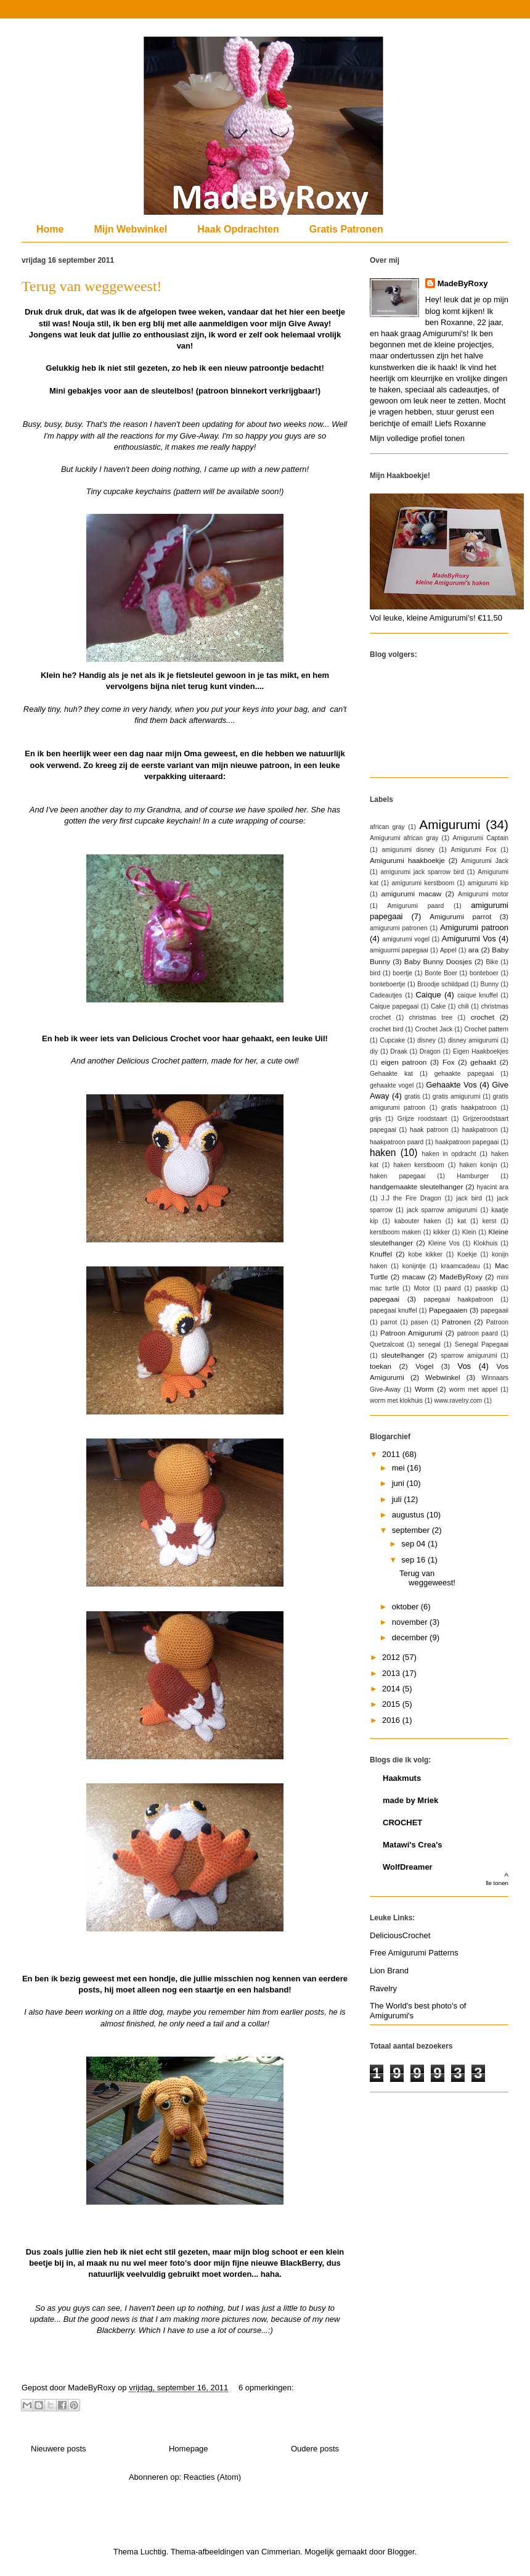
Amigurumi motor (483, 894)
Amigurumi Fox (474, 849)
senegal (429, 1344)
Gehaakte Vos (451, 1084)
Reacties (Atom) (212, 2477)
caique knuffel (477, 995)
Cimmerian (280, 2551)
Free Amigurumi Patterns (414, 1952)
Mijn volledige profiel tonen (417, 438)
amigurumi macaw (411, 894)
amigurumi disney (408, 849)
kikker (441, 1232)
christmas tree (431, 1017)
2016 (392, 1720)
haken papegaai (397, 1176)
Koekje (467, 1254)
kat (461, 1221)
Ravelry (383, 1988)
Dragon (430, 1051)
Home (49, 229)
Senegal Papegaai (481, 1344)
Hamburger (473, 1176)
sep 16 (414, 1559)
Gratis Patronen (346, 229)
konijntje (414, 1266)
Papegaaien (448, 1310)
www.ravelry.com (458, 1400)
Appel (448, 950)
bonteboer (484, 973)
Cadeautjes (386, 995)
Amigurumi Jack (484, 860)
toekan (380, 1366)
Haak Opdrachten (238, 229)
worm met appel (473, 1389)
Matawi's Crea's (412, 1844)
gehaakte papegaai (464, 1073)
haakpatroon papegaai (467, 1142)
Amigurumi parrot (460, 916)
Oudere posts (315, 2448)
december (411, 1637)
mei (399, 1467)
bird (375, 973)
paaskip (486, 1288)
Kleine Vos (444, 1243)
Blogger (401, 2551)
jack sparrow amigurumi (442, 1210)
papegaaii (494, 1310)
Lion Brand (389, 1970)
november (411, 1622)
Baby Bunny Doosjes (438, 961)
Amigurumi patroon (474, 927)
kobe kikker (425, 1254)
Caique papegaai (394, 1006)
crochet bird (387, 1029)
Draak (398, 1051)
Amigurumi (449, 824)
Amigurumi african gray (404, 838)
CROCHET (402, 1822)
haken (383, 1152)
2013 (392, 1673)
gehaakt (483, 1062)
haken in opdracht (449, 1153)
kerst (490, 1221)
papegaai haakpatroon (458, 1299)
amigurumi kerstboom (423, 883)
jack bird (469, 1198)
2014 (392, 1688)
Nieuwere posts (58, 2448)
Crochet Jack (433, 1029)
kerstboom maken (395, 1232)
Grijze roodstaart (422, 1118)
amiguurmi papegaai (399, 950)
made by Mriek (410, 1800)
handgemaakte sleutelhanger (416, 1187)
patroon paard (477, 1333)
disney (426, 1040)
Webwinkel (442, 1377)
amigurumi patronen (398, 928)
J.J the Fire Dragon (411, 1198)
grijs (375, 1118)
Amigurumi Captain (480, 838)
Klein (469, 1232)
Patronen (456, 1322)
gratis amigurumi (457, 1096)
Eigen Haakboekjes (480, 1051)
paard (452, 1288)
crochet (482, 1017)
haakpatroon (480, 1129)
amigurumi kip (488, 883)
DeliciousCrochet (400, 1935)
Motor (422, 1288)
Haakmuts (402, 1778)
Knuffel (381, 1254)
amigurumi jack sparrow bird (422, 872)
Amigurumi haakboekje (407, 860)
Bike (492, 962)
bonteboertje (388, 984)
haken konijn (478, 1165)
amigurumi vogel (406, 939)
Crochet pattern (486, 1029)
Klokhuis (485, 1243)
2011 (392, 1454)
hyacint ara (492, 1187)
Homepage (188, 2448)
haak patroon (429, 1129)
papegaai (384, 1299)
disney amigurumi (473, 1040)
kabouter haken (417, 1221)
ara (473, 950)
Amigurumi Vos (469, 938)
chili (463, 1006)
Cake (438, 1006)
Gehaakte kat (391, 1073)
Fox (448, 1062)
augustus (409, 1514)
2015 (392, 1704)
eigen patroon (403, 1062)
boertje (402, 973)
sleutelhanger (402, 1355)
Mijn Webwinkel (130, 229)
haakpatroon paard (396, 1142)
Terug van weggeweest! (92, 286)
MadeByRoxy (463, 283)
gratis (412, 1096)
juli (398, 1499)
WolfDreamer (408, 1867)
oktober (406, 1606)
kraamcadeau (460, 1266)
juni (399, 1483)
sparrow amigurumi (469, 1355)
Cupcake (392, 1040)
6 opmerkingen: (266, 2387)
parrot (388, 1322)
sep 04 (414, 1543)
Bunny (490, 984)
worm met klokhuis (396, 1400)
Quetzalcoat (387, 1344)
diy (374, 1051)
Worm (424, 1389)
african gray (387, 827)
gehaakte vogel (392, 1085)
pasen (419, 1322)
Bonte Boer (441, 973)
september (412, 1530)
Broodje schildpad (442, 984)
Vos (464, 1366)
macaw (413, 1277)
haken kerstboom (418, 1165)
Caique (428, 994)
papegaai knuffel (393, 1310)
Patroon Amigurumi (411, 1333)
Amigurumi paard (415, 905)
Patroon (497, 1322)
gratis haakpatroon (469, 1107)
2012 (392, 1657)
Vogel (424, 1366)
